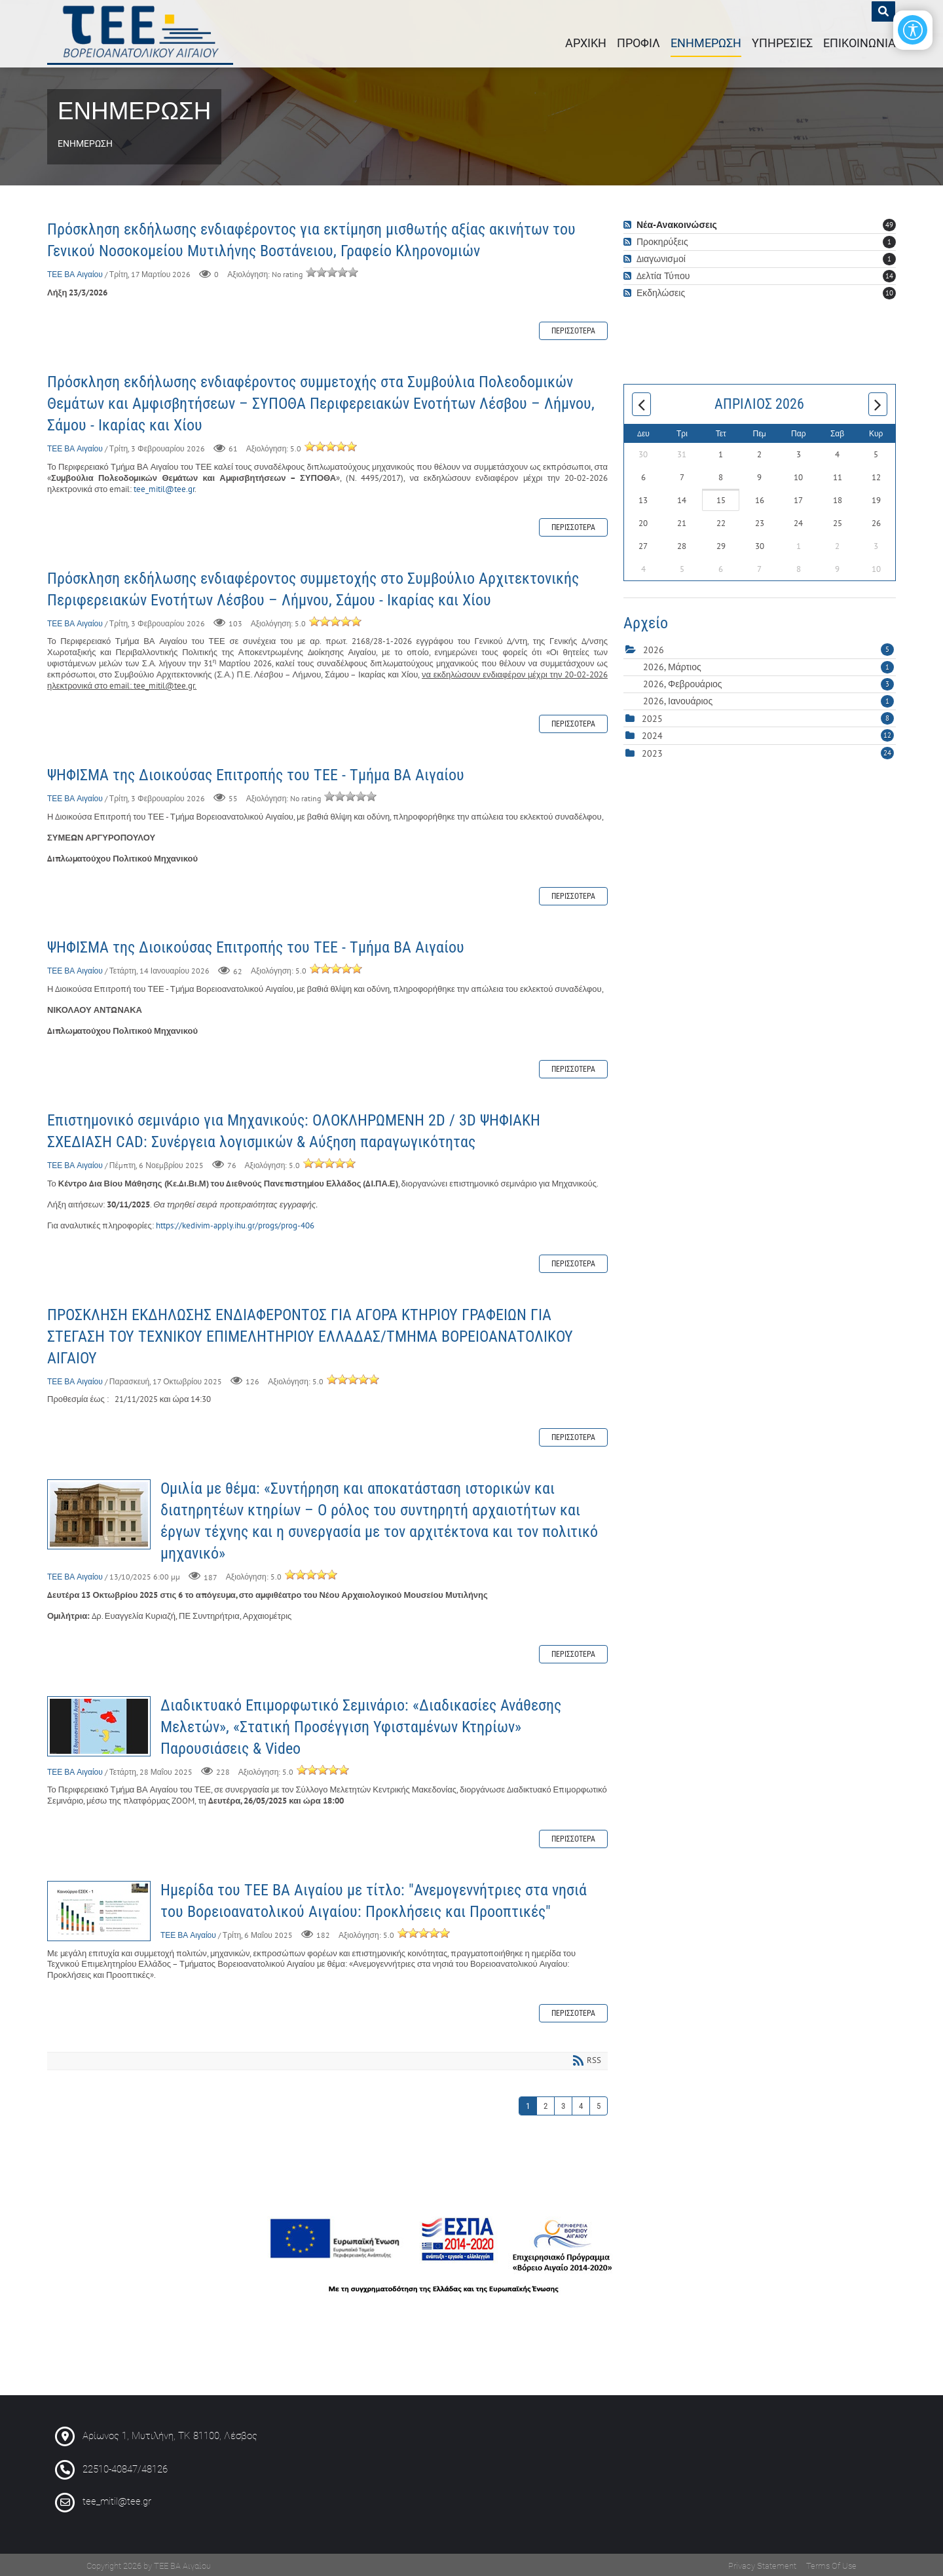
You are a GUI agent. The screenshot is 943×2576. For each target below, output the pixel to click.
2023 (652, 751)
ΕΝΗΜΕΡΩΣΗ (706, 41)
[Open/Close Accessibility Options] (907, 35)
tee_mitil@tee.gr (164, 487)
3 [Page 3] (563, 2104)
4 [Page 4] (581, 2104)
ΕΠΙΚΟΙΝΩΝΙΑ (859, 41)
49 (889, 222)
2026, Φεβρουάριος (768, 682)
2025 (652, 717)
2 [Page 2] (545, 2104)
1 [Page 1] (528, 2104)
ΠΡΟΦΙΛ (638, 41)
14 (889, 273)
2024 (652, 734)
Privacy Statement (762, 2564)
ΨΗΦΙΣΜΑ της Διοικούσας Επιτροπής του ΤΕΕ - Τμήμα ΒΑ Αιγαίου (255, 773)
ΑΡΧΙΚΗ (585, 41)
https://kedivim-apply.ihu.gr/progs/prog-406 (235, 1223)
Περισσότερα (573, 328)
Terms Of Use (831, 2564)
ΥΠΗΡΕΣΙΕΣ (782, 41)
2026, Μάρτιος (768, 665)
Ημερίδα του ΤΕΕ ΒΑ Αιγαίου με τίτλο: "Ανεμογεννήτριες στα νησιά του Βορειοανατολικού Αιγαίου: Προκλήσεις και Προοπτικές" (99, 1909)
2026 (653, 648)
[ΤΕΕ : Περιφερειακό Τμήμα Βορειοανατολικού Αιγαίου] (145, 33)
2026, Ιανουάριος (768, 699)
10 (889, 290)
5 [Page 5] (599, 2104)
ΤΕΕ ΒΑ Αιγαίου (75, 272)
